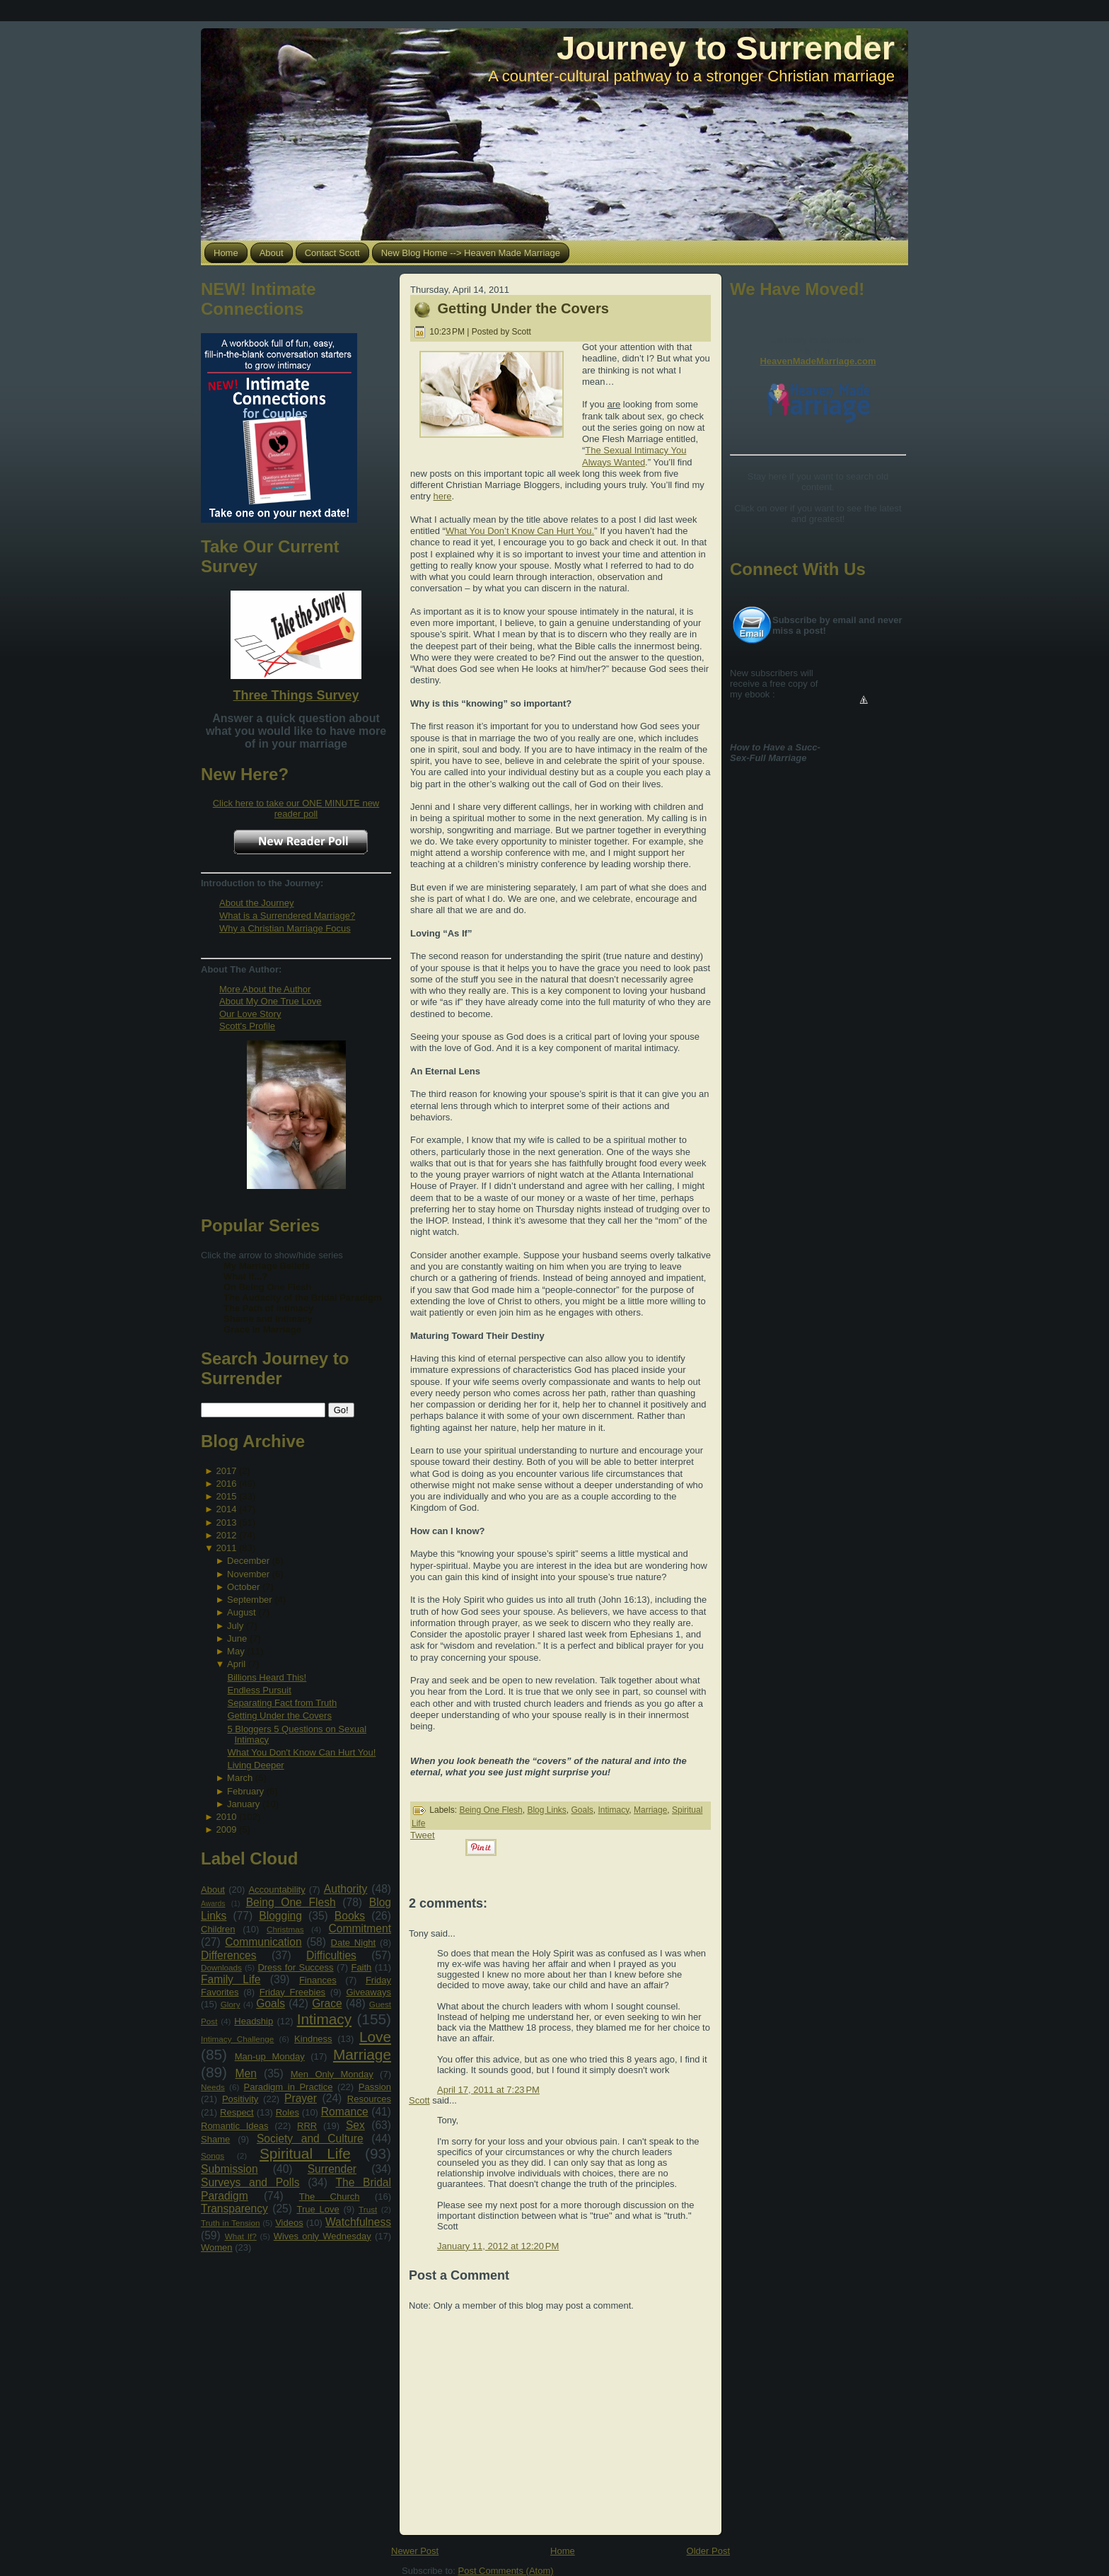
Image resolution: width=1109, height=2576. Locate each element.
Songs (212, 2155)
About (213, 1889)
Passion (375, 2087)
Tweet (422, 1835)
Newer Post (415, 2551)
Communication (263, 1942)
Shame (215, 2139)
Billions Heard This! (266, 1677)
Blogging (280, 1916)
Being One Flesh (291, 1902)
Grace (327, 2003)
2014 (226, 1509)
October (243, 1587)
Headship (253, 2021)
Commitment (360, 1928)
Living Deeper (255, 1765)
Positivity (240, 2099)
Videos (289, 2222)
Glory (230, 2004)
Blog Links (546, 1810)
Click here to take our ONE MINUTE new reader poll (296, 808)
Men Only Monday (332, 2074)
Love (375, 2037)
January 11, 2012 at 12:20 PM (498, 2246)
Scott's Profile (247, 1026)
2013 (226, 1522)
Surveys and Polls (250, 2182)
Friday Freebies (292, 1992)
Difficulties (331, 1955)
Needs (213, 2086)
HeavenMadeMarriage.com (818, 361)
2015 (226, 1496)
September (249, 1599)
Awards (213, 1904)
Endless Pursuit (259, 1690)
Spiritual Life (305, 2153)
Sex (355, 2125)
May (236, 1651)
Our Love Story (250, 1014)
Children (218, 1929)
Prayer (300, 2098)
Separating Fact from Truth (282, 1703)
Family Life (230, 1979)
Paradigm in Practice (288, 2087)
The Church (329, 2196)
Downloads (221, 1967)
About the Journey (256, 903)
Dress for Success (295, 1967)
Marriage (362, 2054)
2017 (226, 1471)
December (248, 1560)
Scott (419, 2100)
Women (217, 2247)
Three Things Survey (296, 695)
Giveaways (368, 1992)
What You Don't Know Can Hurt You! (301, 1752)
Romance (344, 2112)
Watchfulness (358, 2222)
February (245, 1791)
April (236, 1664)
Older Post (708, 2551)
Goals (270, 2003)
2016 (226, 1483)
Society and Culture (310, 2139)
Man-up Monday (270, 2056)
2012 (226, 1535)
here (443, 496)
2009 (226, 1829)
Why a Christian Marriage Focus (285, 928)
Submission (229, 2169)
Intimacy (324, 2019)
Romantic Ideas (234, 2125)
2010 (226, 1816)
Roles (287, 2112)
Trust (368, 2209)
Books (350, 1916)
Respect (237, 2112)
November (248, 1574)
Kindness (313, 2038)
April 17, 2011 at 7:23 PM (488, 2089)
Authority (346, 1889)
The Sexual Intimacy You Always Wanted (634, 456)
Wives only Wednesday (322, 2236)
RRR (307, 2125)
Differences (229, 1955)
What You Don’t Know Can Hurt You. (520, 531)
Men (246, 2073)
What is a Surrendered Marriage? (287, 915)
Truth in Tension (230, 2222)
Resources (369, 2099)
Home (562, 2551)
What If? (241, 2236)
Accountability (276, 1889)
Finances (318, 1980)
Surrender (332, 2169)
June (237, 1638)
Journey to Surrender (726, 47)
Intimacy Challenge (237, 2038)
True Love (317, 2209)
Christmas (285, 1929)
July (235, 1625)
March (239, 1778)
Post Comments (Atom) (506, 2570)
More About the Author (264, 989)
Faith (361, 1967)
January (243, 1804)
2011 (226, 1548)
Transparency (234, 2209)
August (241, 1612)
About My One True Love (270, 1001)
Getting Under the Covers (279, 1715)
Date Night (353, 1942)
